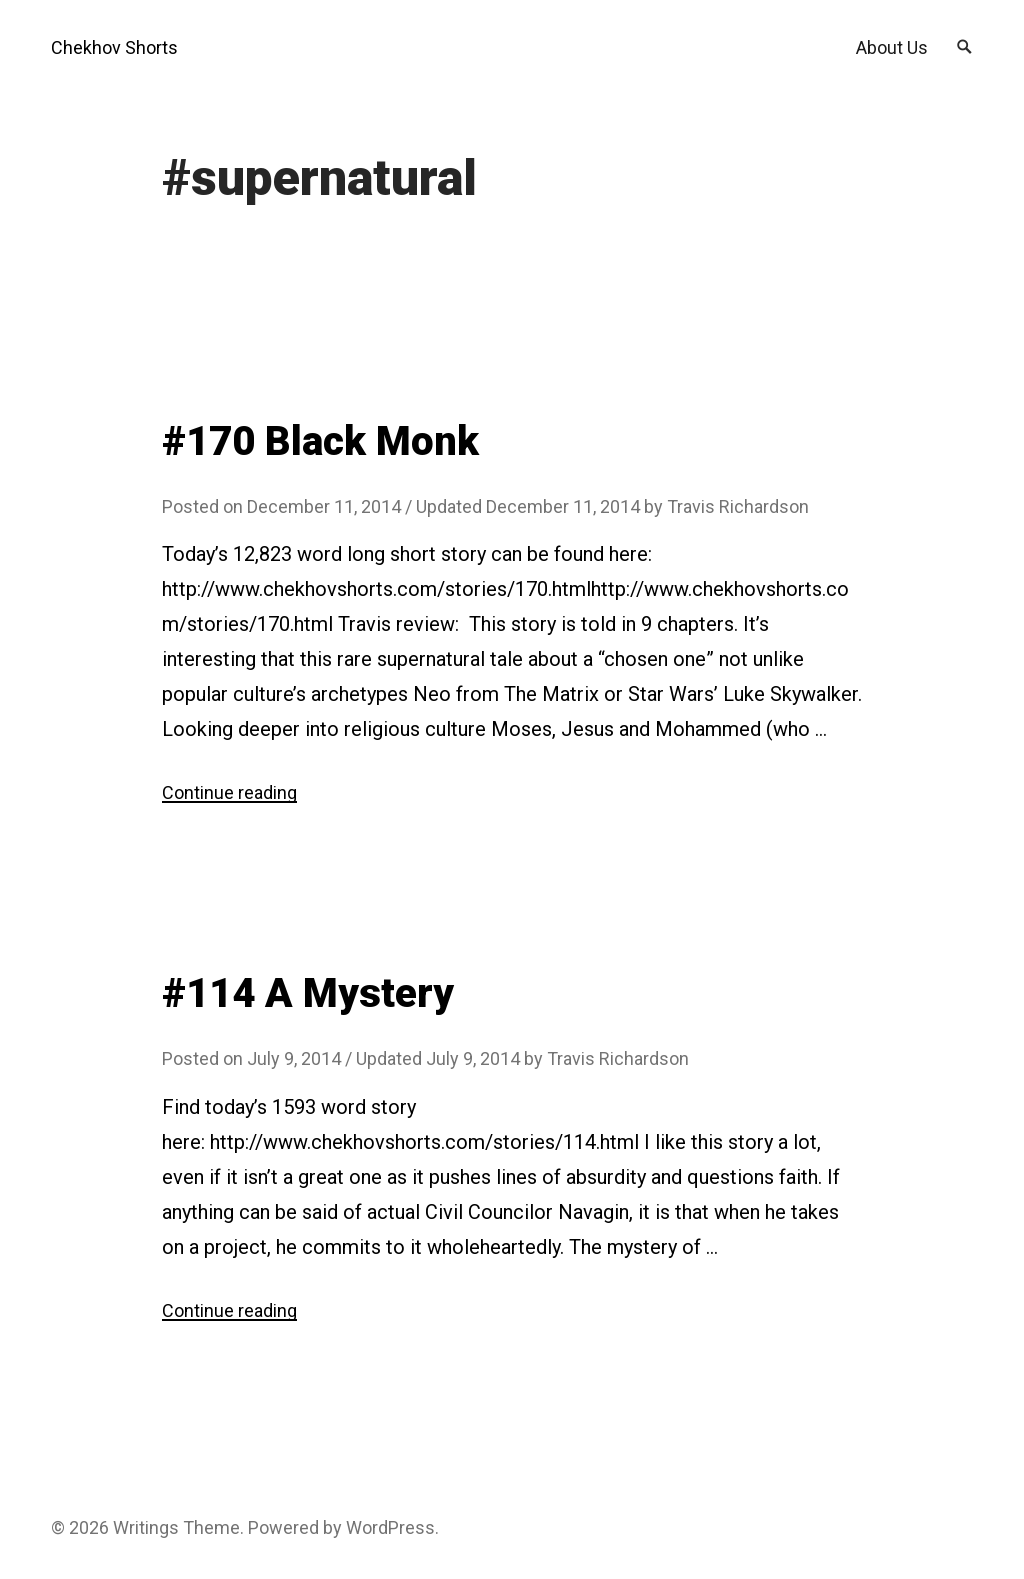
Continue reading (229, 792)
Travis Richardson (738, 506)
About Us (892, 47)
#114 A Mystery (308, 993)
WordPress (390, 1527)
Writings (146, 1527)
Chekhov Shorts (114, 47)
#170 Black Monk (320, 441)
